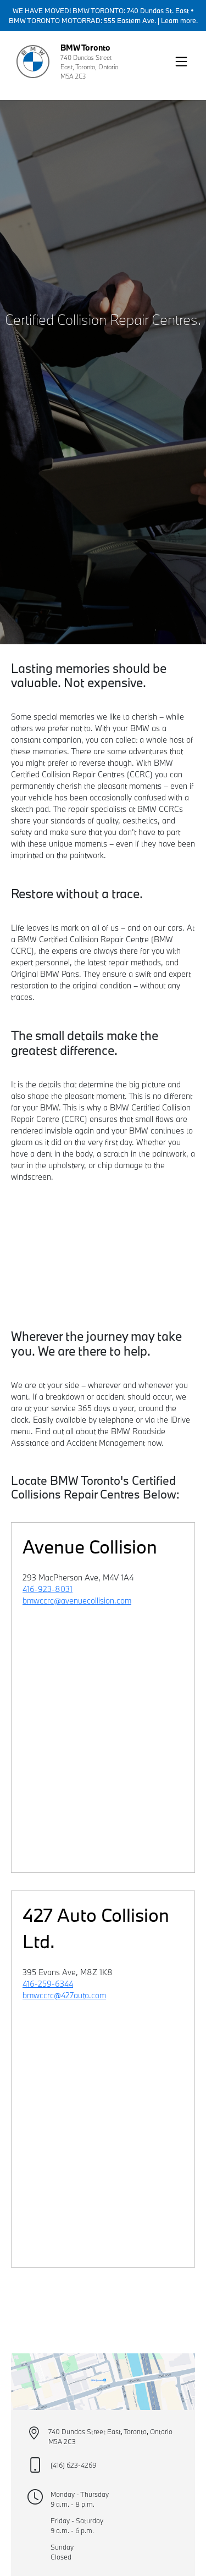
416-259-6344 (48, 1983)
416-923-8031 (48, 1589)
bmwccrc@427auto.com (64, 1995)
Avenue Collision (90, 1546)
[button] (181, 61)
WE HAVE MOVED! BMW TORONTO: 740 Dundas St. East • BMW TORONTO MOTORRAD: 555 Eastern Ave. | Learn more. (103, 15)
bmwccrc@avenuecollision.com (77, 1600)
